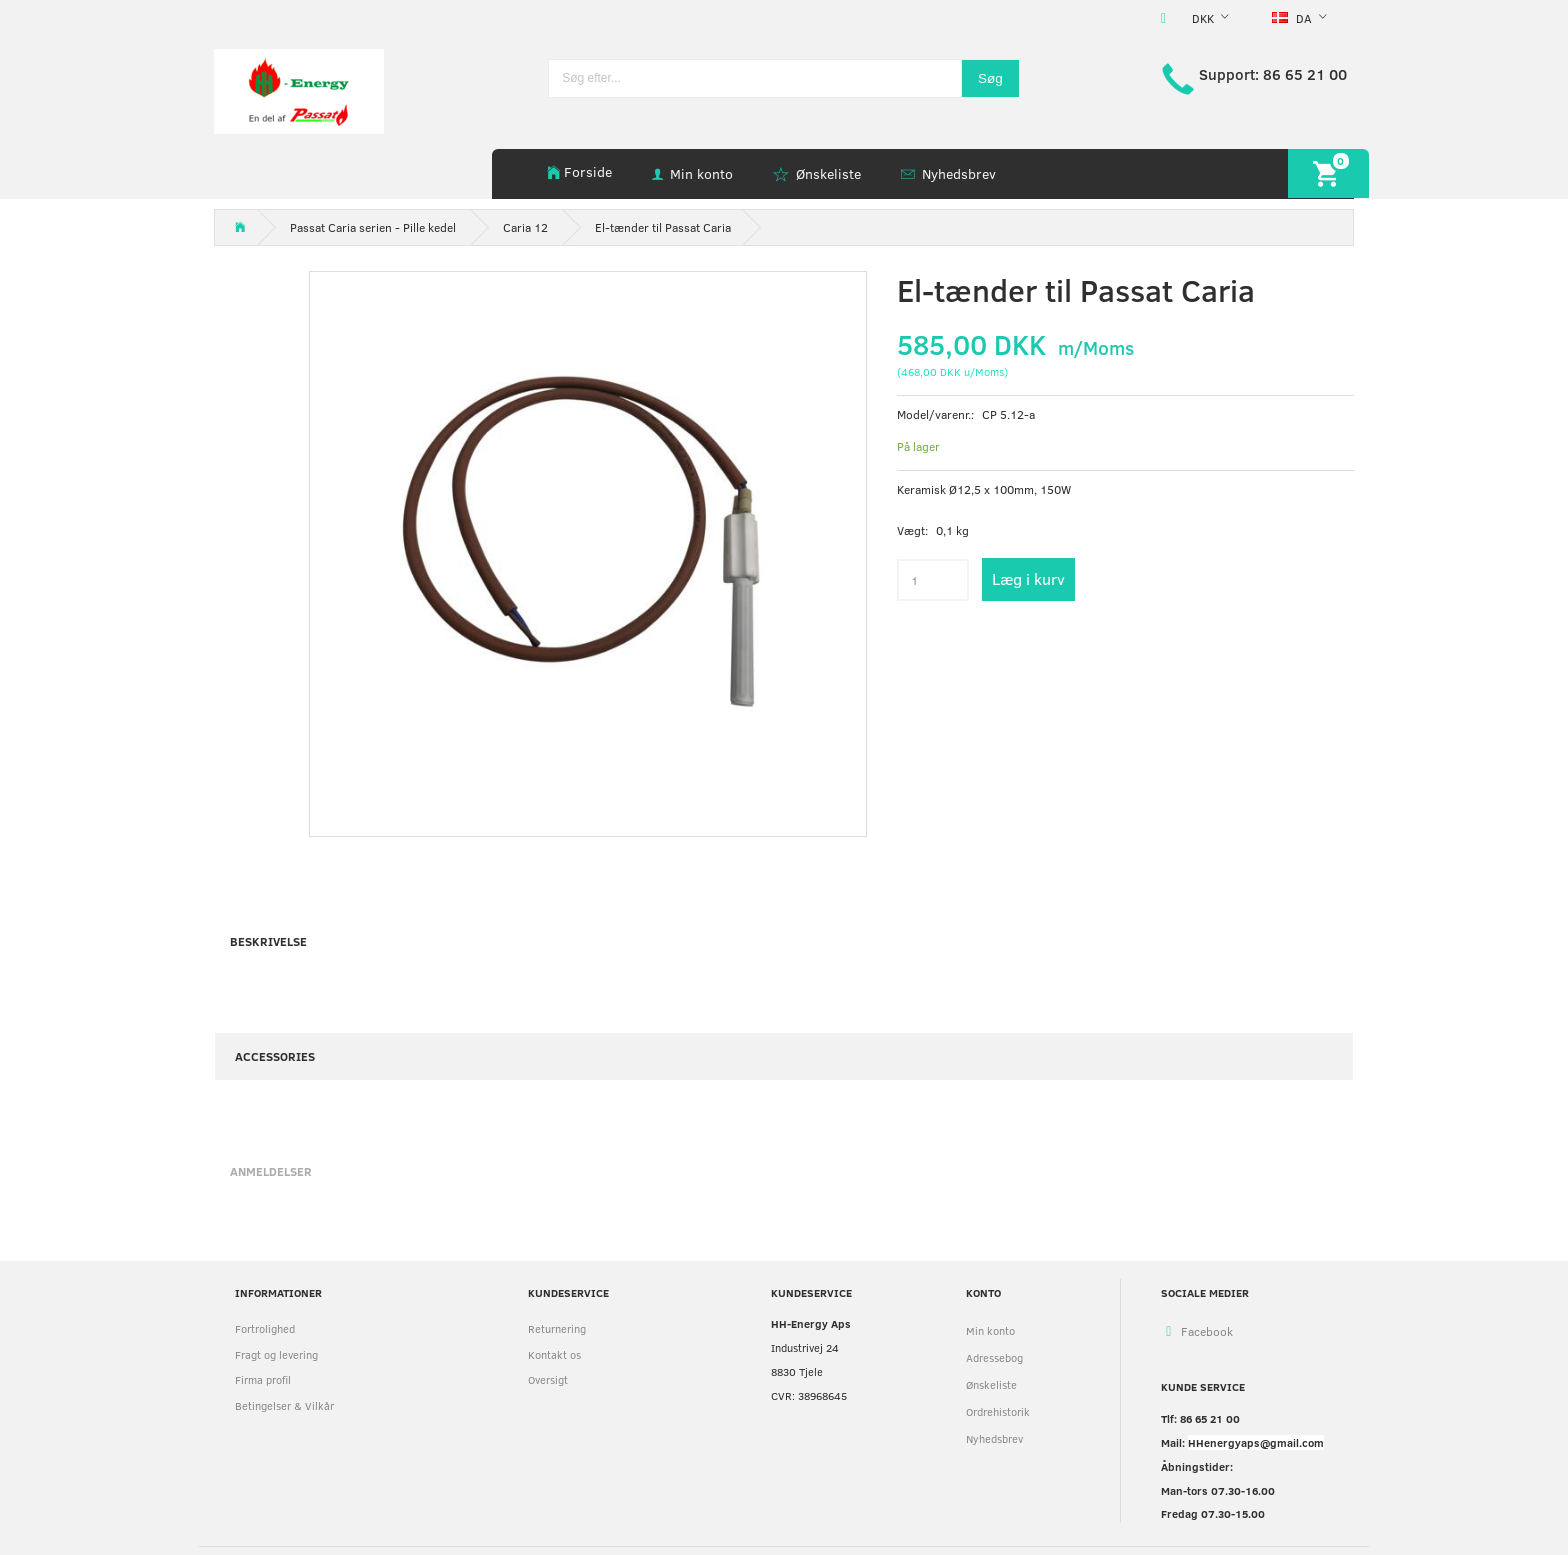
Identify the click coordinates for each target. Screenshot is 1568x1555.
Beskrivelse (268, 941)
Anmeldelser (271, 1171)
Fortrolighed (265, 1328)
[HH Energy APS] (299, 89)
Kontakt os (554, 1354)
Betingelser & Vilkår (284, 1405)
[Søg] (990, 78)
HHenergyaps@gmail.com (1256, 1442)
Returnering (557, 1328)
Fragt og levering (276, 1354)
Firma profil (263, 1379)
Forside (588, 171)
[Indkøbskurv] (1328, 173)
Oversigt (548, 1379)
